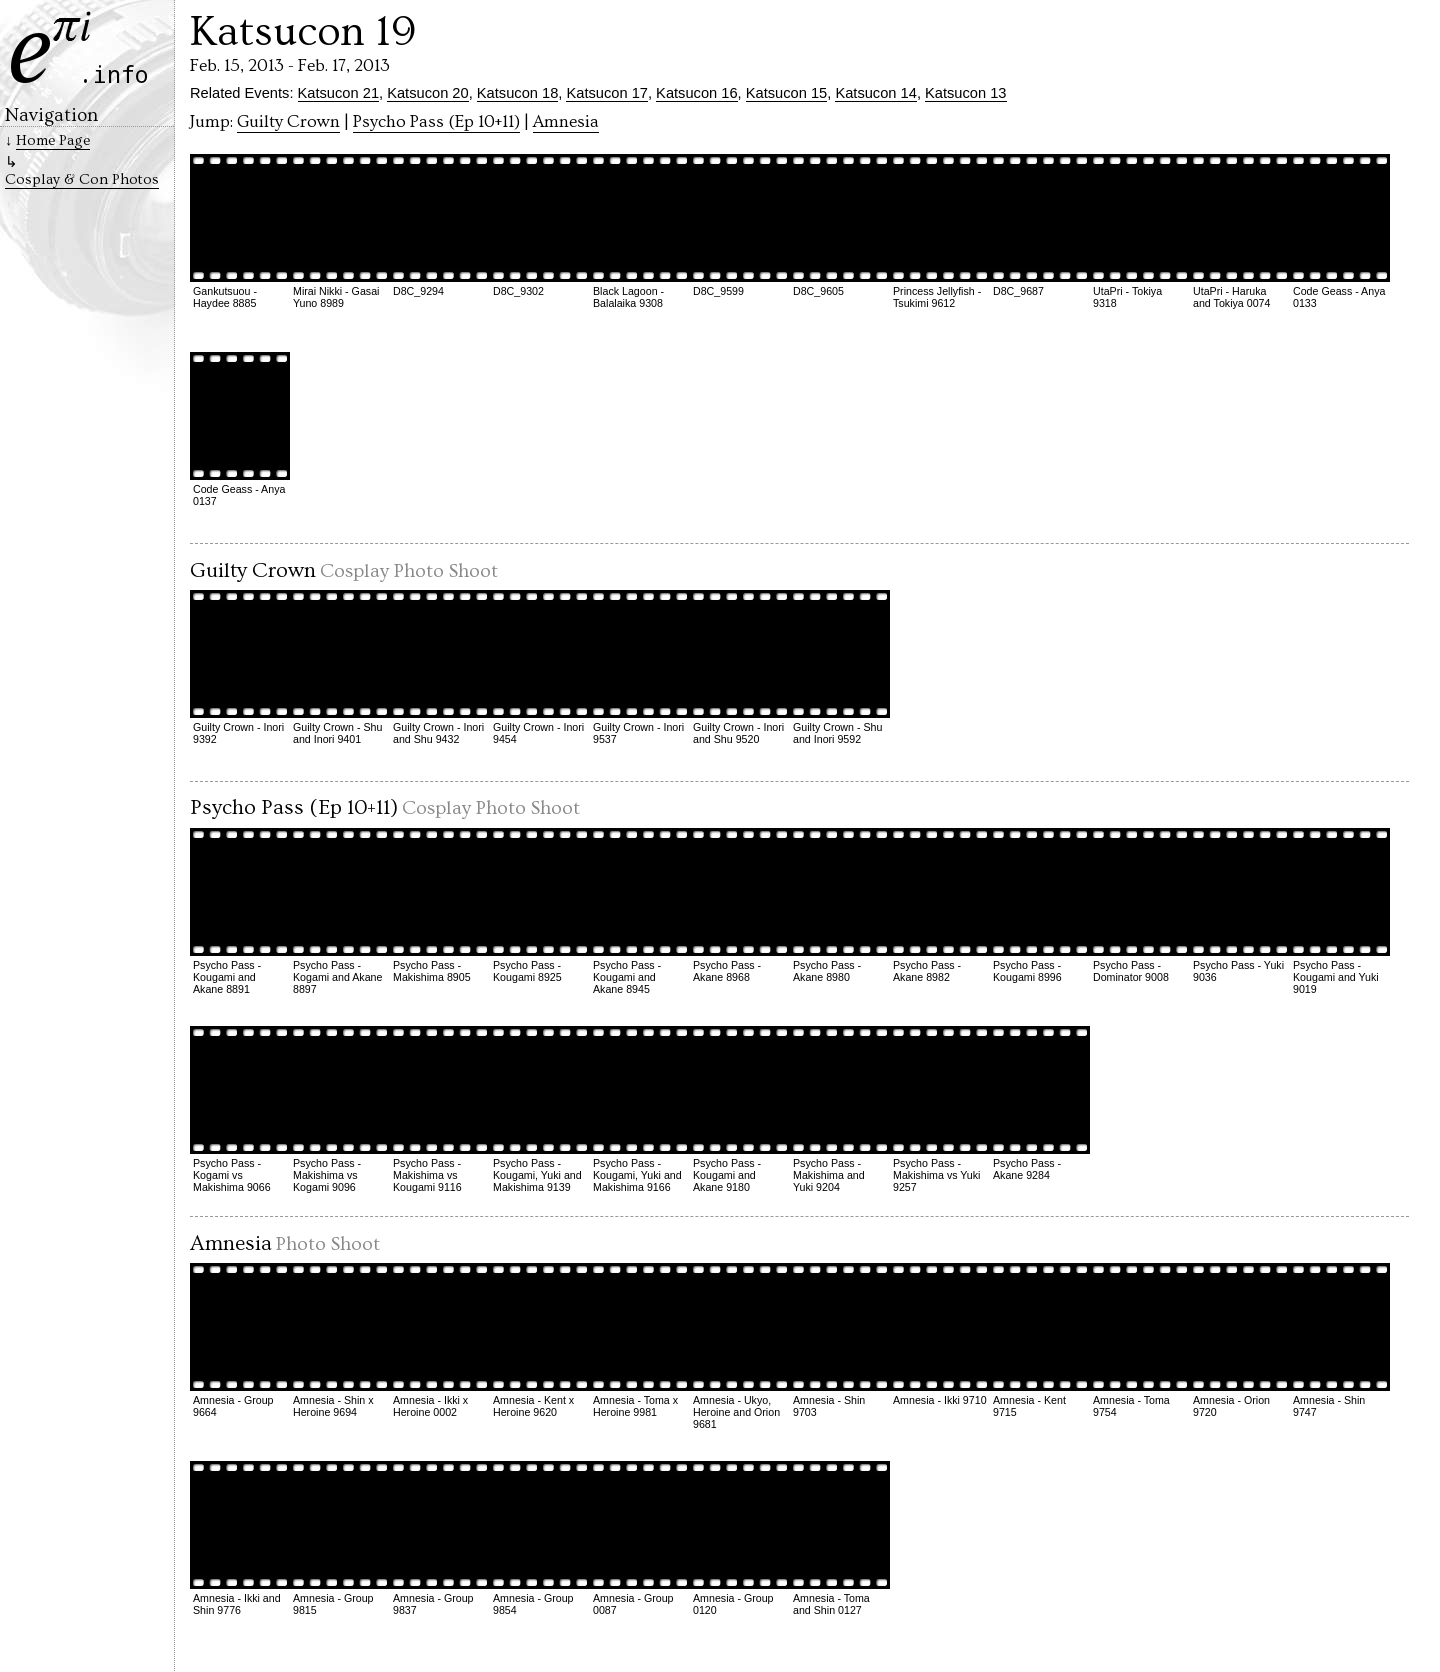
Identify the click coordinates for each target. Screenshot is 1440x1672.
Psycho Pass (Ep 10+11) (436, 122)
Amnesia (566, 122)
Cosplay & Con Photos (82, 179)
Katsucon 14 (875, 93)
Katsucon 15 (786, 93)
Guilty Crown (288, 122)
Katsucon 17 (606, 93)
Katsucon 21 (338, 93)
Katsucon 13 (965, 93)
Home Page (53, 140)
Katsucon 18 (517, 93)
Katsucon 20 (427, 93)
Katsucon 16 (696, 93)
